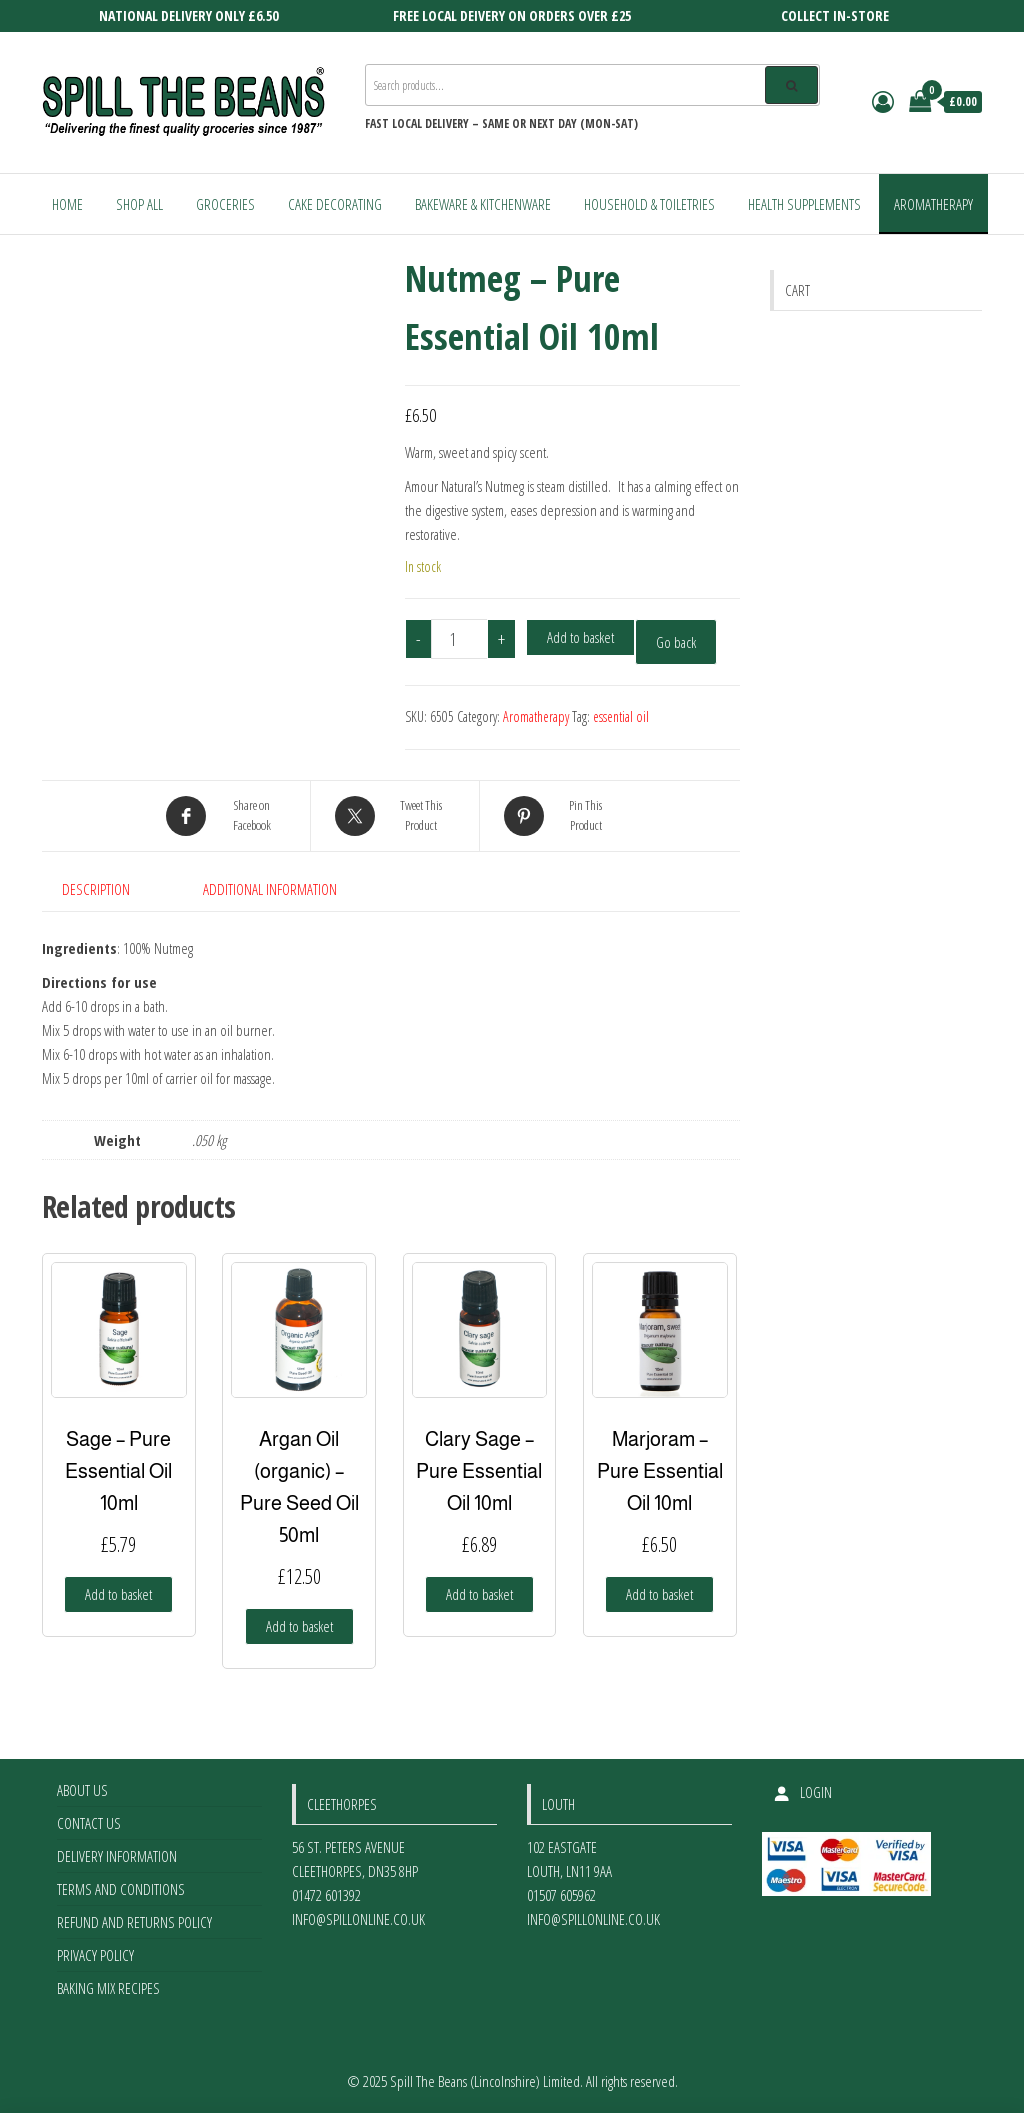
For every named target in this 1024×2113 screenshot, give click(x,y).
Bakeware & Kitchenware (483, 204)
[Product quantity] (460, 639)
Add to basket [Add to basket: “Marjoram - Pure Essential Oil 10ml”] (659, 1594)
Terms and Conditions (121, 1889)
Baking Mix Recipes (108, 1988)
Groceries (225, 204)
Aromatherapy (933, 204)
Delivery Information (117, 1856)
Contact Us (89, 1823)
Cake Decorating (335, 204)
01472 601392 (326, 1895)
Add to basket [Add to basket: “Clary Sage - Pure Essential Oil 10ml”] (479, 1594)
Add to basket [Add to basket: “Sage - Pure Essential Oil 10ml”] (118, 1594)
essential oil (621, 716)
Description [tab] (96, 889)
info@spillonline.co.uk (358, 1919)
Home (67, 204)
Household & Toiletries (649, 204)
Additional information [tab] (270, 889)
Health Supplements (804, 204)
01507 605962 (561, 1895)
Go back (676, 642)
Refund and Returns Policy (134, 1922)
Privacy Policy (95, 1955)
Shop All (139, 204)
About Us (82, 1790)
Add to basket (580, 637)
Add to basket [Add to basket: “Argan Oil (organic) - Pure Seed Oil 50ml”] (299, 1626)
